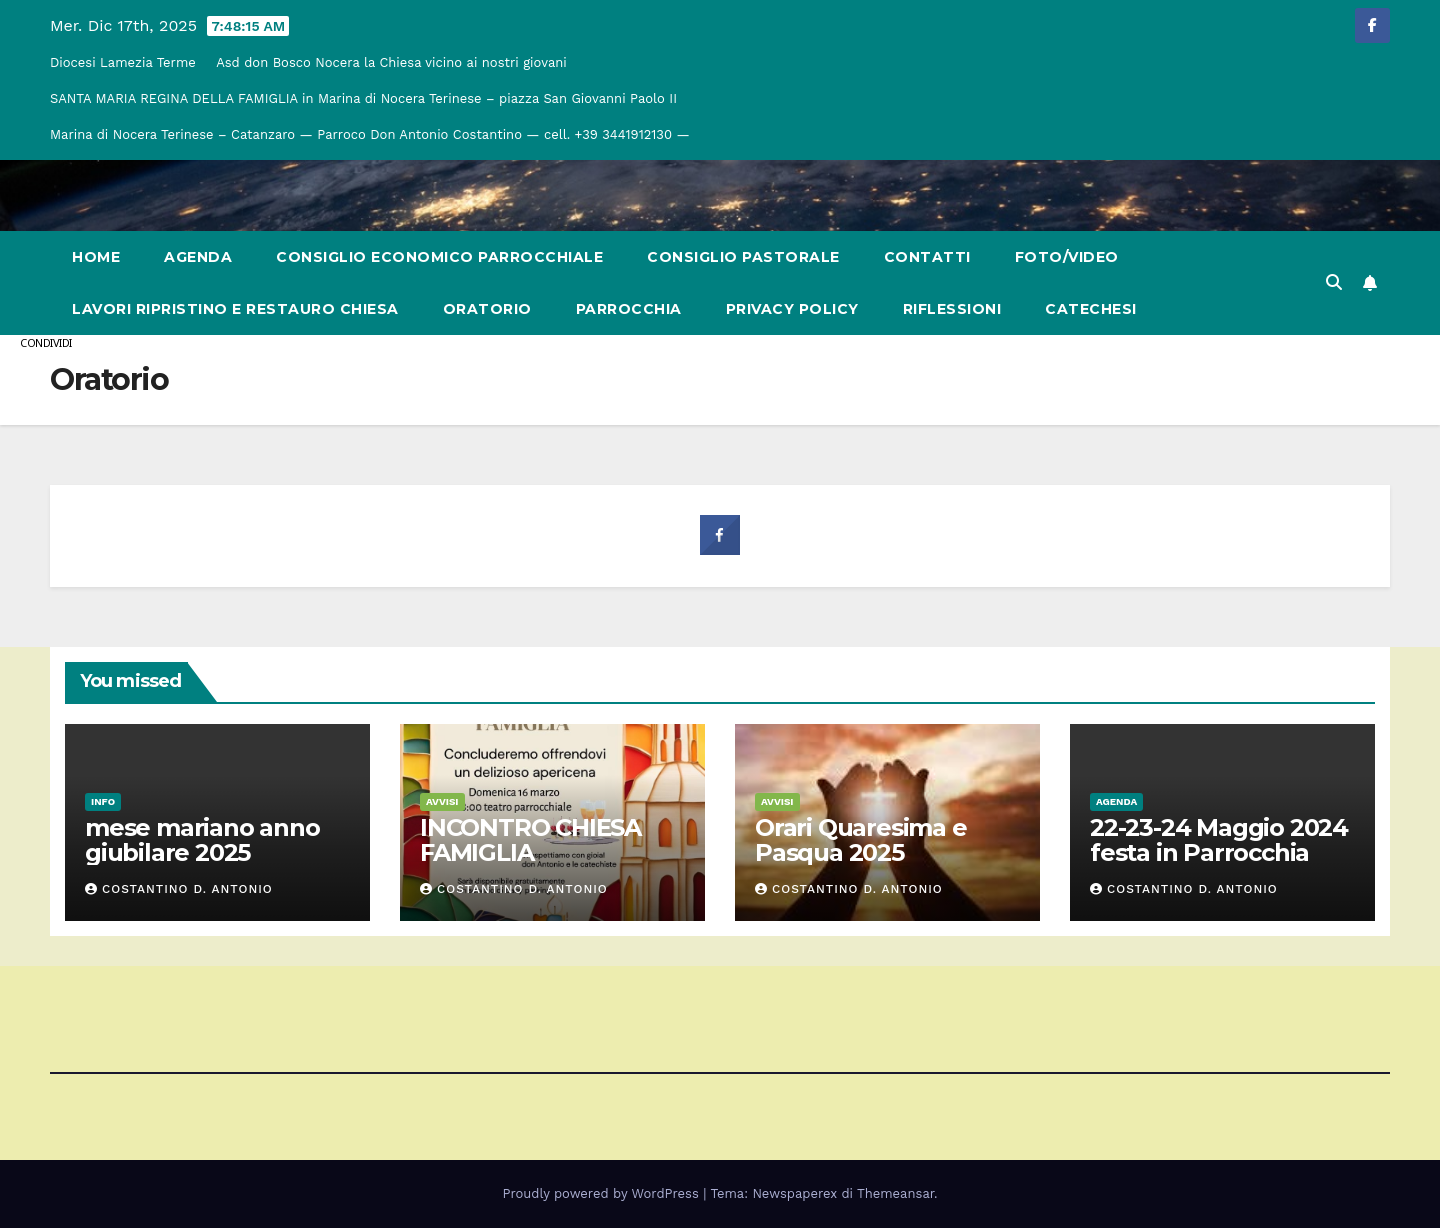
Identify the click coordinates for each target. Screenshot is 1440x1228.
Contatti (927, 257)
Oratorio (487, 309)
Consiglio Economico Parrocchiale (439, 257)
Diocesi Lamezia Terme (123, 62)
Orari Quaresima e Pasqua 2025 (861, 840)
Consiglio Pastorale (743, 257)
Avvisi (442, 801)
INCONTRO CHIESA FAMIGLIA (530, 840)
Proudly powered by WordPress (603, 1193)
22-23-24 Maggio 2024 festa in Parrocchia (1219, 840)
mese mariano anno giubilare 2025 (202, 840)
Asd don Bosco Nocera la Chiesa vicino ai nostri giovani (391, 62)
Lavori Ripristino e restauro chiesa (235, 309)
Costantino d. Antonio (179, 889)
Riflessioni (952, 309)
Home (96, 257)
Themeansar (895, 1193)
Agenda (198, 257)
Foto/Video (1067, 257)
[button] (1334, 282)
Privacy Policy (792, 309)
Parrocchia (629, 309)
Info (103, 801)
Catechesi (1091, 309)
